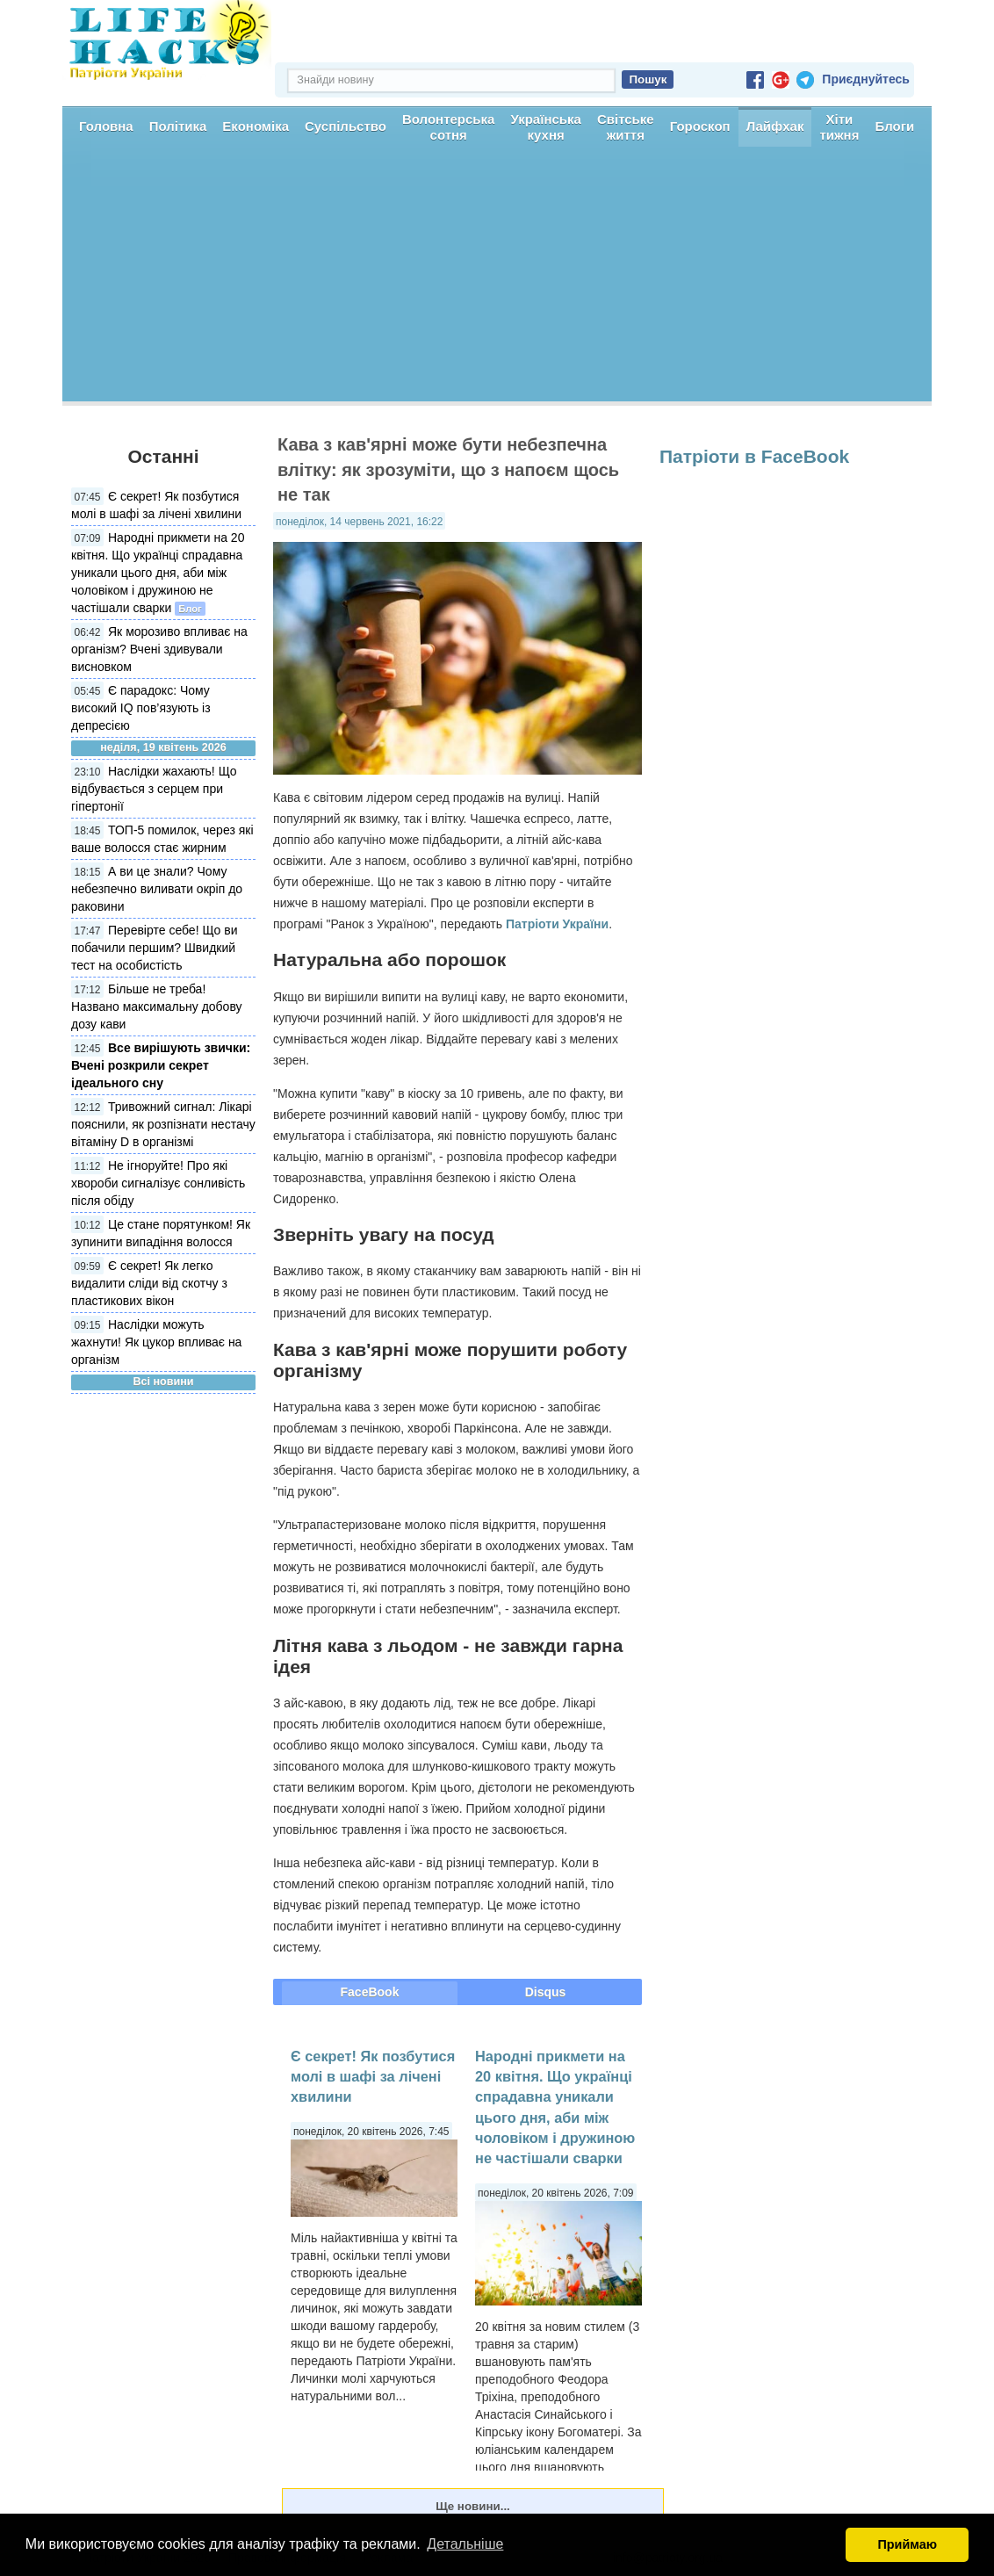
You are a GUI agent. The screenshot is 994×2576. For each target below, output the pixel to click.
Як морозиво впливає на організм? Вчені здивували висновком (159, 649)
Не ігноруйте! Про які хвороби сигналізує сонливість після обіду (158, 1183)
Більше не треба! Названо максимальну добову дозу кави (156, 1006)
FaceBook (370, 1992)
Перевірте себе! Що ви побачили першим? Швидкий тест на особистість (154, 947)
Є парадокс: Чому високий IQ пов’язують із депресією (141, 707)
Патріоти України (557, 924)
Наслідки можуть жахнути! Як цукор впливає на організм (156, 1342)
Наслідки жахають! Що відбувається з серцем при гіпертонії (154, 788)
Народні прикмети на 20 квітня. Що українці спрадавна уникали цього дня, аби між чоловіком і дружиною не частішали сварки (157, 572)
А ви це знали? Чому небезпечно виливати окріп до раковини (156, 888)
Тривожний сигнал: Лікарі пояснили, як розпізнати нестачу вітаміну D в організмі (163, 1124)
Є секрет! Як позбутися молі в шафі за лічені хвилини (373, 2076)
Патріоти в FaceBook (754, 456)
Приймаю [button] (907, 2544)
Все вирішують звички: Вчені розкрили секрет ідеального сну (160, 1065)
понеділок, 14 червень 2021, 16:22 (359, 522)
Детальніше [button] (465, 2543)
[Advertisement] (497, 278)
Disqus (545, 1992)
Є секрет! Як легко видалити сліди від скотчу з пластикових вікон (149, 1283)
